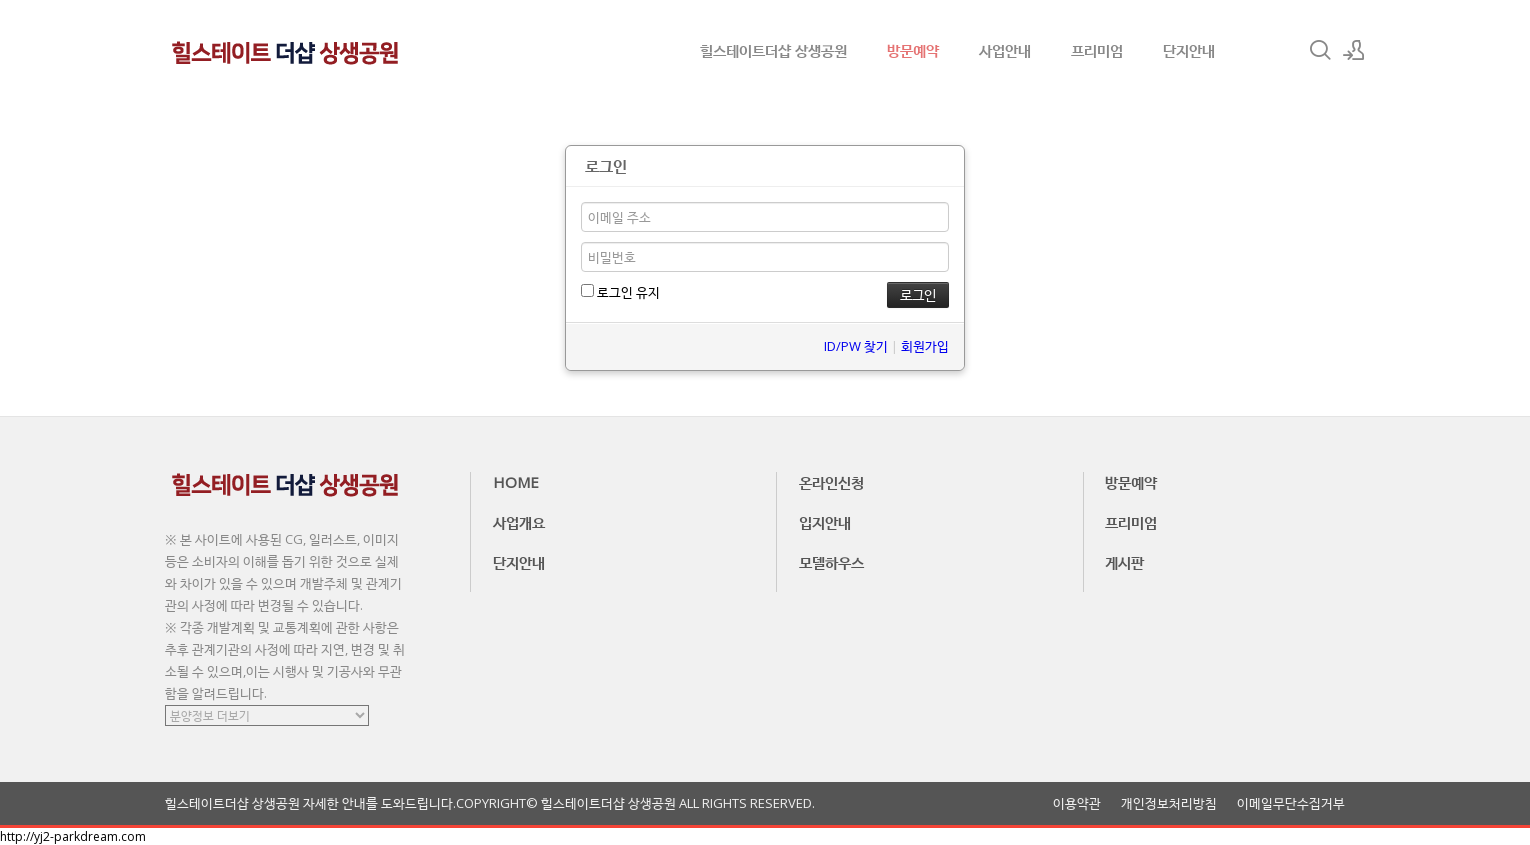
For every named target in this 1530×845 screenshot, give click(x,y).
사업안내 (1005, 50)
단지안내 (1189, 50)
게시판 (1124, 562)
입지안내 (825, 522)
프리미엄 (1097, 50)
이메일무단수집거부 (1291, 803)
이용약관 (1077, 803)
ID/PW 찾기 (856, 346)
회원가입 (925, 346)
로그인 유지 (620, 292)
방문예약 (913, 50)
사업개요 (519, 522)
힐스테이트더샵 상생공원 (773, 50)
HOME (516, 482)
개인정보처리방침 (1169, 803)
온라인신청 (831, 482)
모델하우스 (831, 562)
